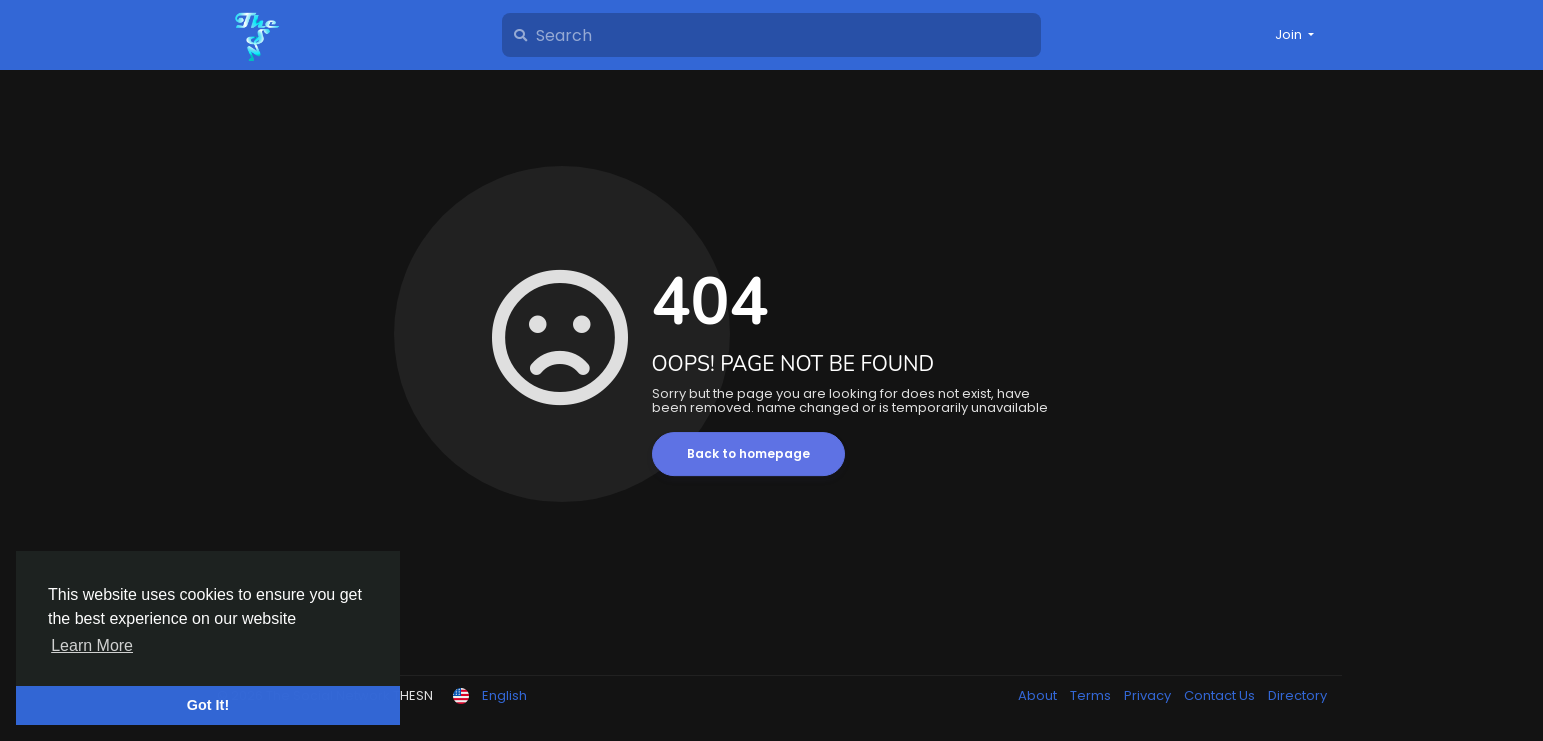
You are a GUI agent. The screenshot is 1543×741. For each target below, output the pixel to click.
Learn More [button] (92, 645)
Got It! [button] (208, 705)
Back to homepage (748, 453)
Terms (1092, 695)
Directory (1297, 695)
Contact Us (1221, 695)
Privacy (1149, 695)
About (1039, 695)
